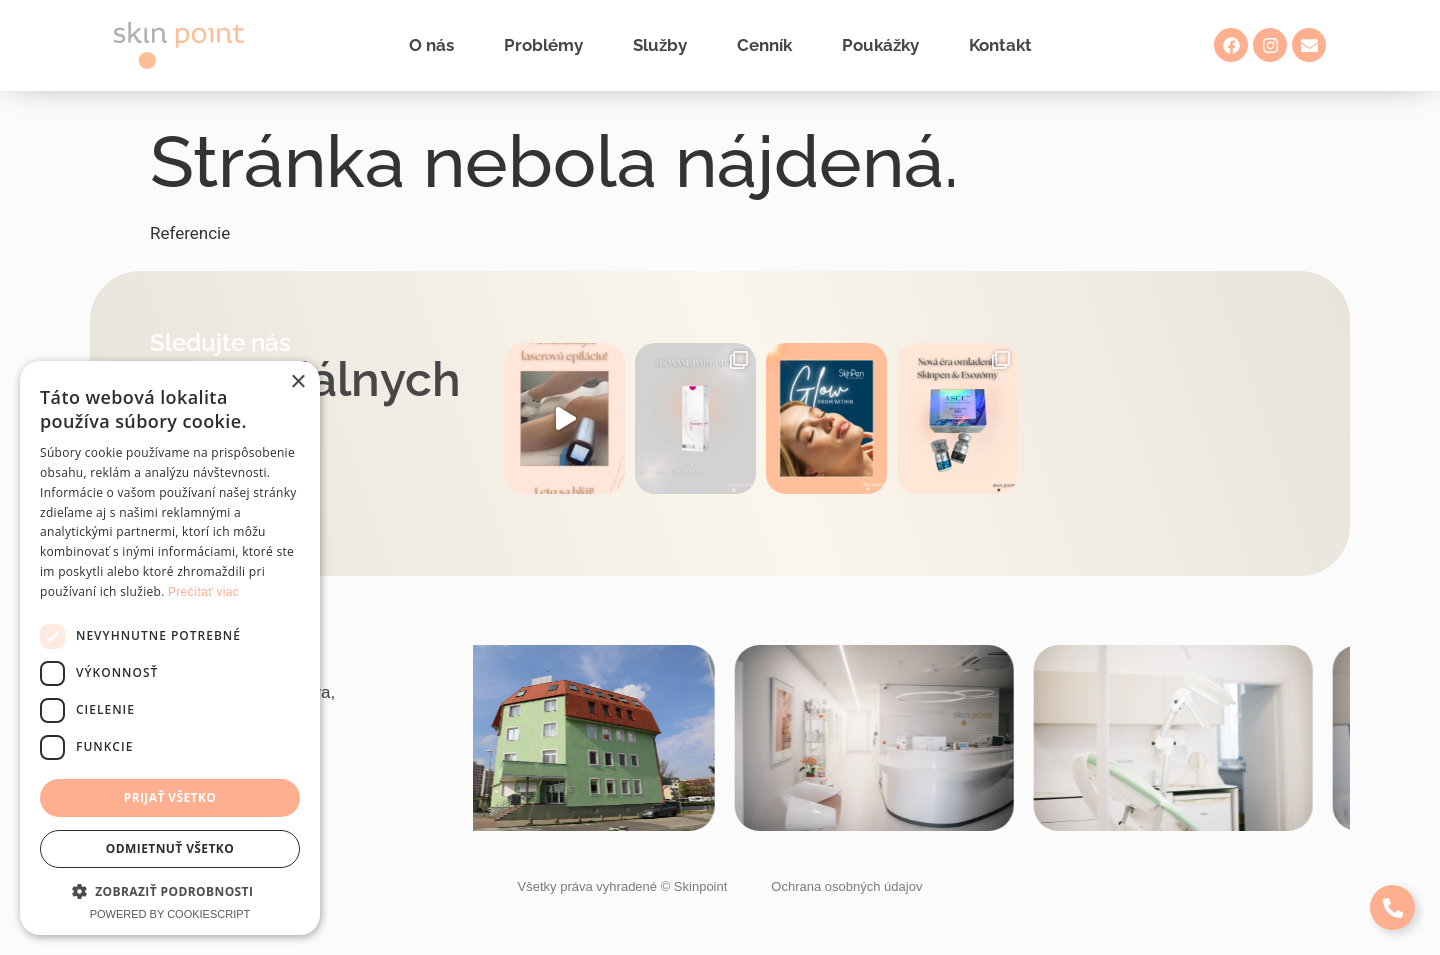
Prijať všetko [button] (170, 797)
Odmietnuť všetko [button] (170, 848)
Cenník (764, 45)
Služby (660, 45)
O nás (431, 45)
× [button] (297, 382)
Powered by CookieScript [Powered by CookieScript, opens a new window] (170, 914)
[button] (170, 891)
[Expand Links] (1392, 907)
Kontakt (1000, 45)
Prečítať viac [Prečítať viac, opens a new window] (203, 592)
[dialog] (170, 648)
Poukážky (880, 45)
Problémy (543, 45)
